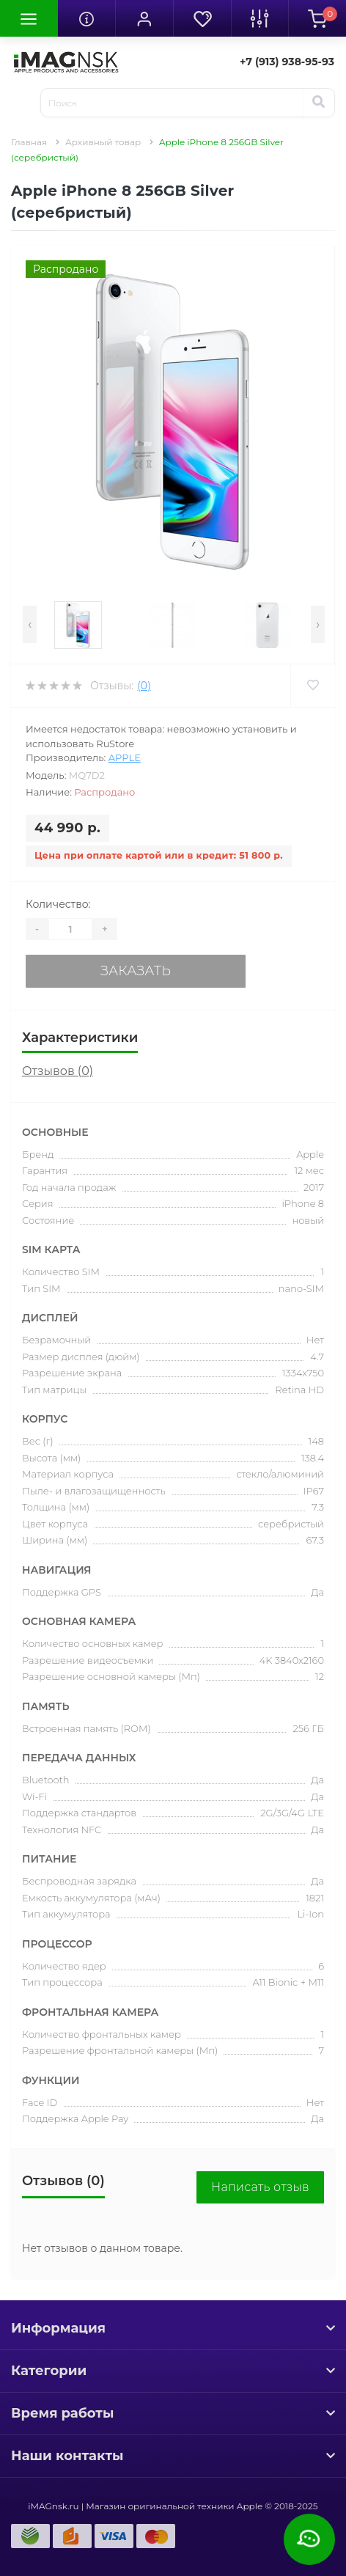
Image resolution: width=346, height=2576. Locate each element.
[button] (144, 18)
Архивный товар (103, 141)
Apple (124, 757)
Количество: (58, 904)
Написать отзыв (260, 2187)
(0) (143, 685)
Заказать (135, 971)
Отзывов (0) (57, 1071)
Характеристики (80, 1038)
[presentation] (30, 624)
